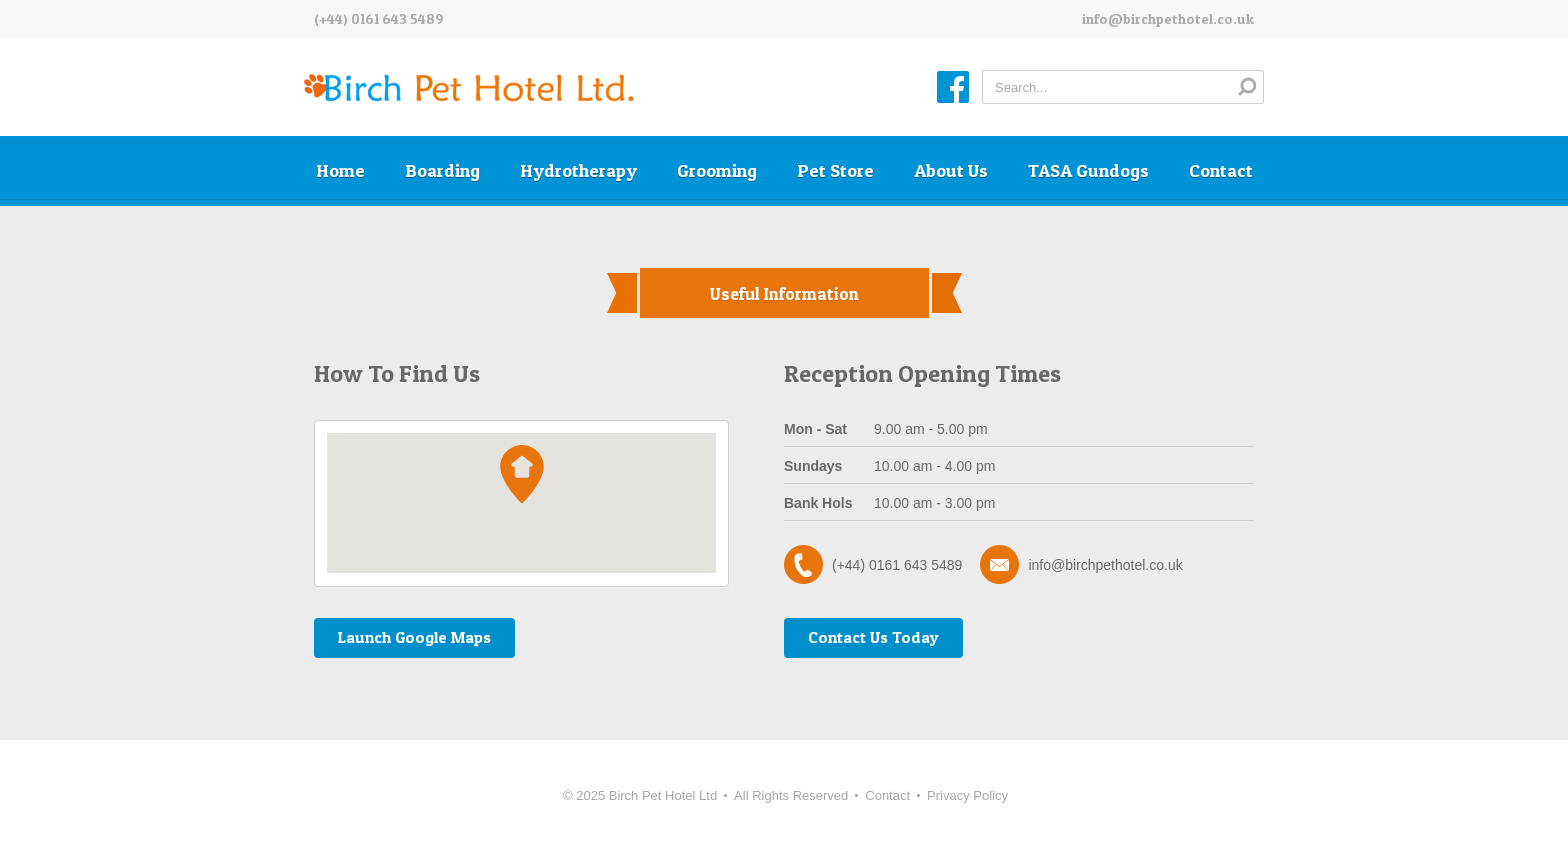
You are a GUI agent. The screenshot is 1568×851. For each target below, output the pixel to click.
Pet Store (835, 170)
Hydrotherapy (578, 170)
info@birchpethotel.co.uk (1168, 18)
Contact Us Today (873, 637)
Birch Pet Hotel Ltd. (469, 89)
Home (340, 170)
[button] (522, 474)
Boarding (442, 170)
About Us (951, 170)
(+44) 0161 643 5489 (379, 18)
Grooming (717, 170)
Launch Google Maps (414, 637)
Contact (1221, 170)
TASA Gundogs (1088, 170)
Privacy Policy (967, 795)
